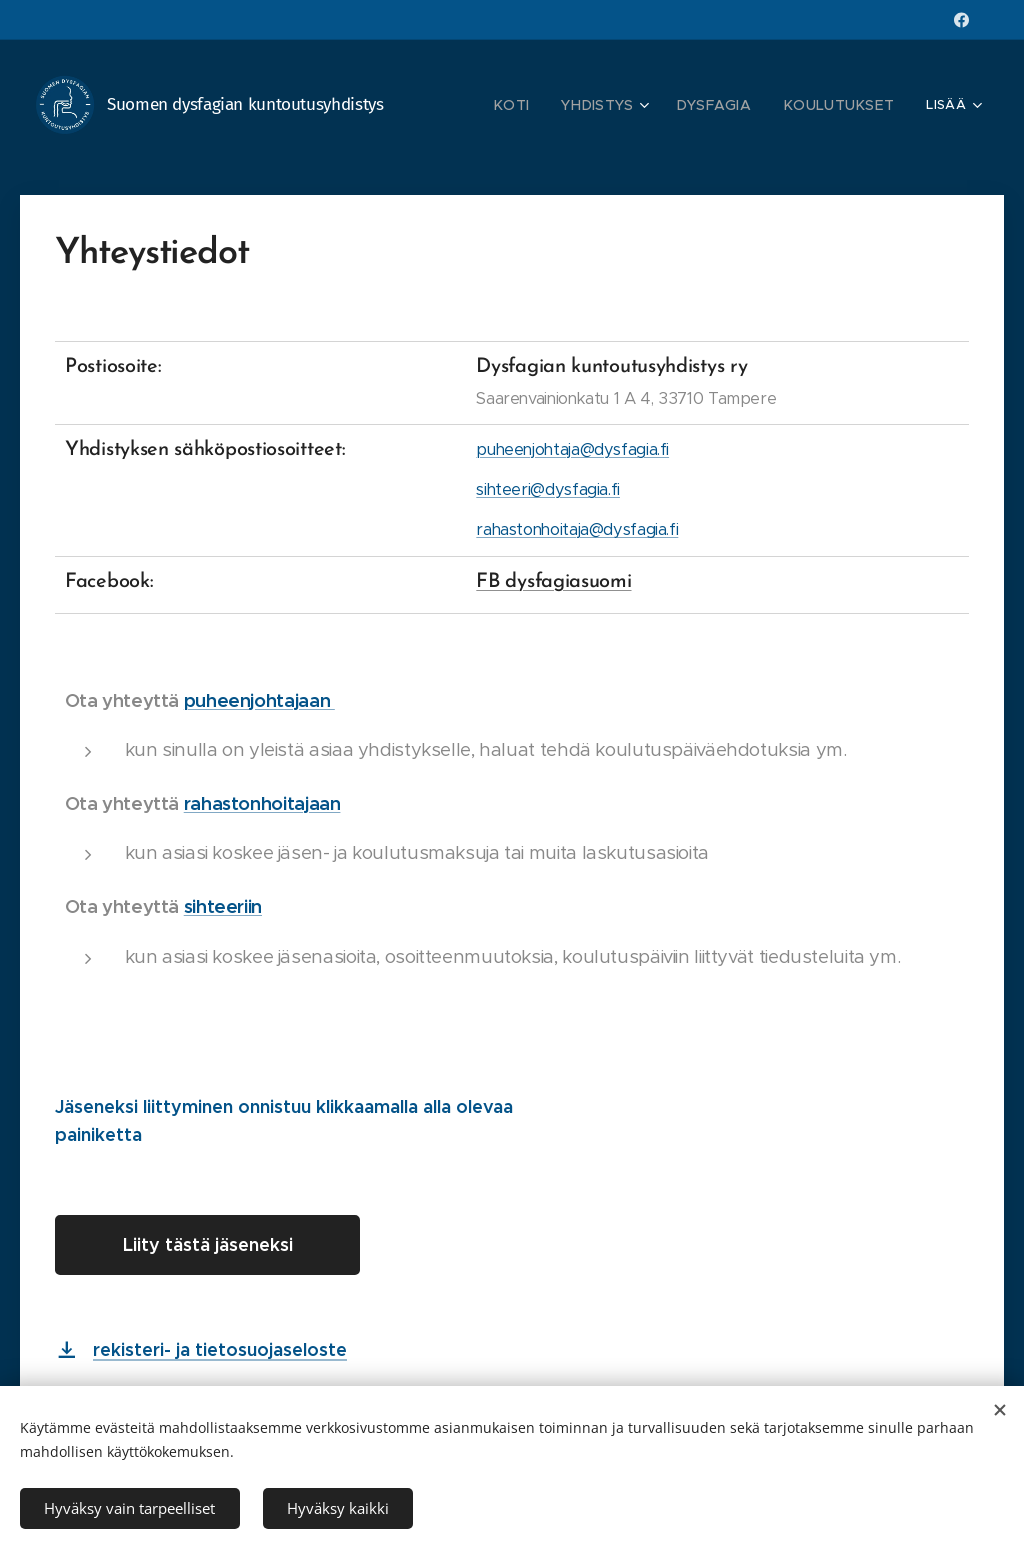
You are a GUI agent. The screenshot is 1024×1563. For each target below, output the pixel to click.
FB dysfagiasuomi (553, 582)
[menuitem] (540, 105)
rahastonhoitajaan (262, 803)
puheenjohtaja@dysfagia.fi (572, 449)
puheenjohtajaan (259, 700)
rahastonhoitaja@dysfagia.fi (577, 529)
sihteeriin (223, 906)
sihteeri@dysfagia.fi (548, 489)
